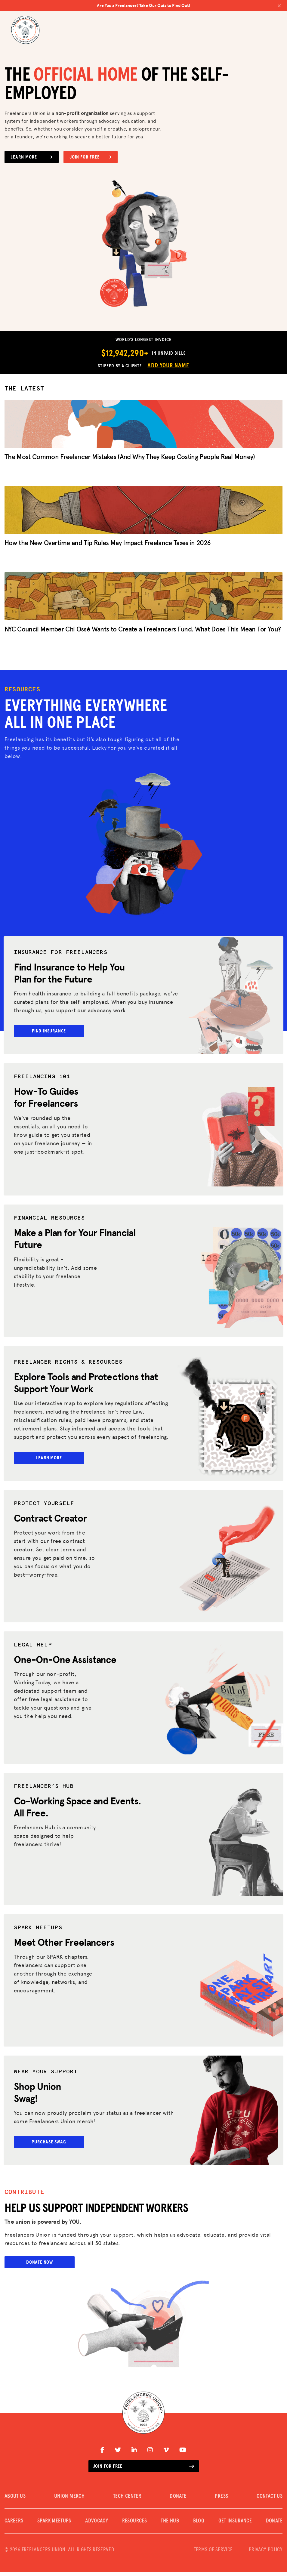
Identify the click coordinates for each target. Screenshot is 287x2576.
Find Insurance (50, 1031)
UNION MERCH (69, 2500)
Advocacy (96, 2525)
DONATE (178, 2500)
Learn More (32, 157)
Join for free (143, 2470)
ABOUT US (15, 2500)
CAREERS (14, 2525)
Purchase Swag (50, 2145)
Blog (198, 2525)
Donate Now (39, 2266)
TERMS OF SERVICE (213, 2553)
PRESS (221, 2500)
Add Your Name (168, 365)
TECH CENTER (127, 2500)
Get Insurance (235, 2525)
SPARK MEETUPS (54, 2525)
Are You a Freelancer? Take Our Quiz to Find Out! (189, 5)
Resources (134, 2525)
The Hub (170, 2525)
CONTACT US (269, 2500)
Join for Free (90, 157)
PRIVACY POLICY (265, 2553)
